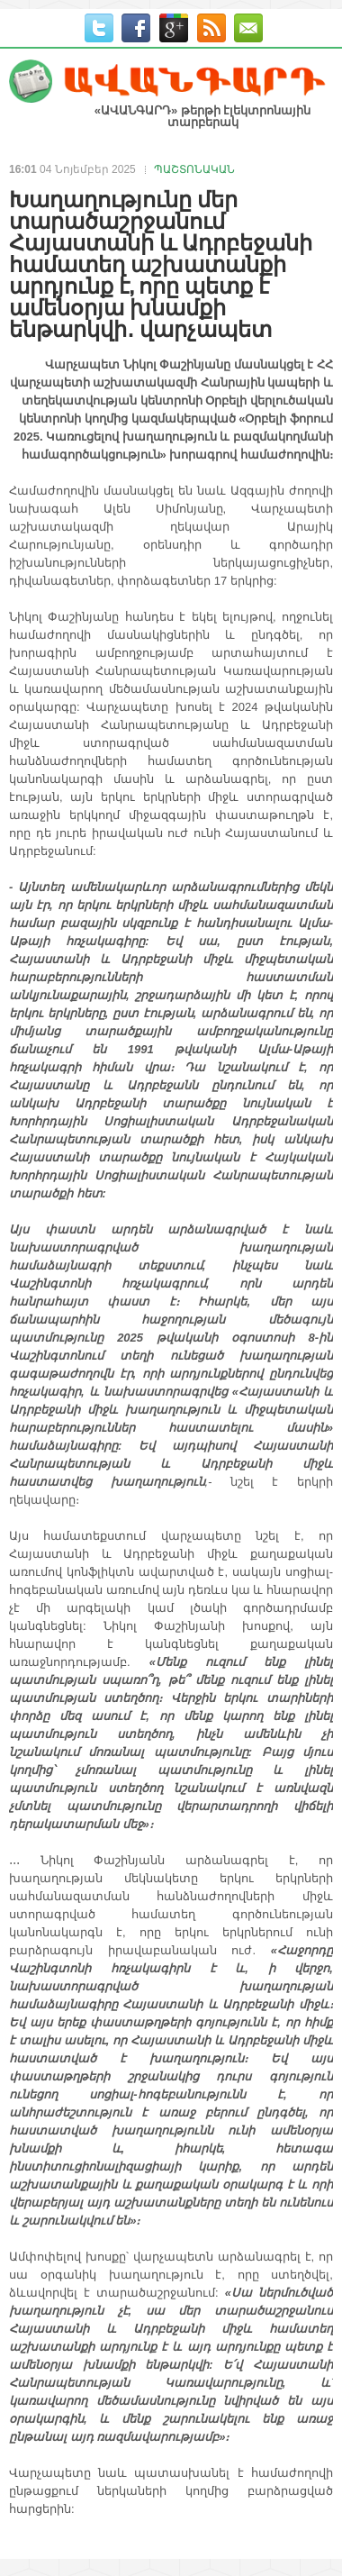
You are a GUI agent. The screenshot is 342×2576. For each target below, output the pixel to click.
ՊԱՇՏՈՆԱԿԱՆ (194, 169)
